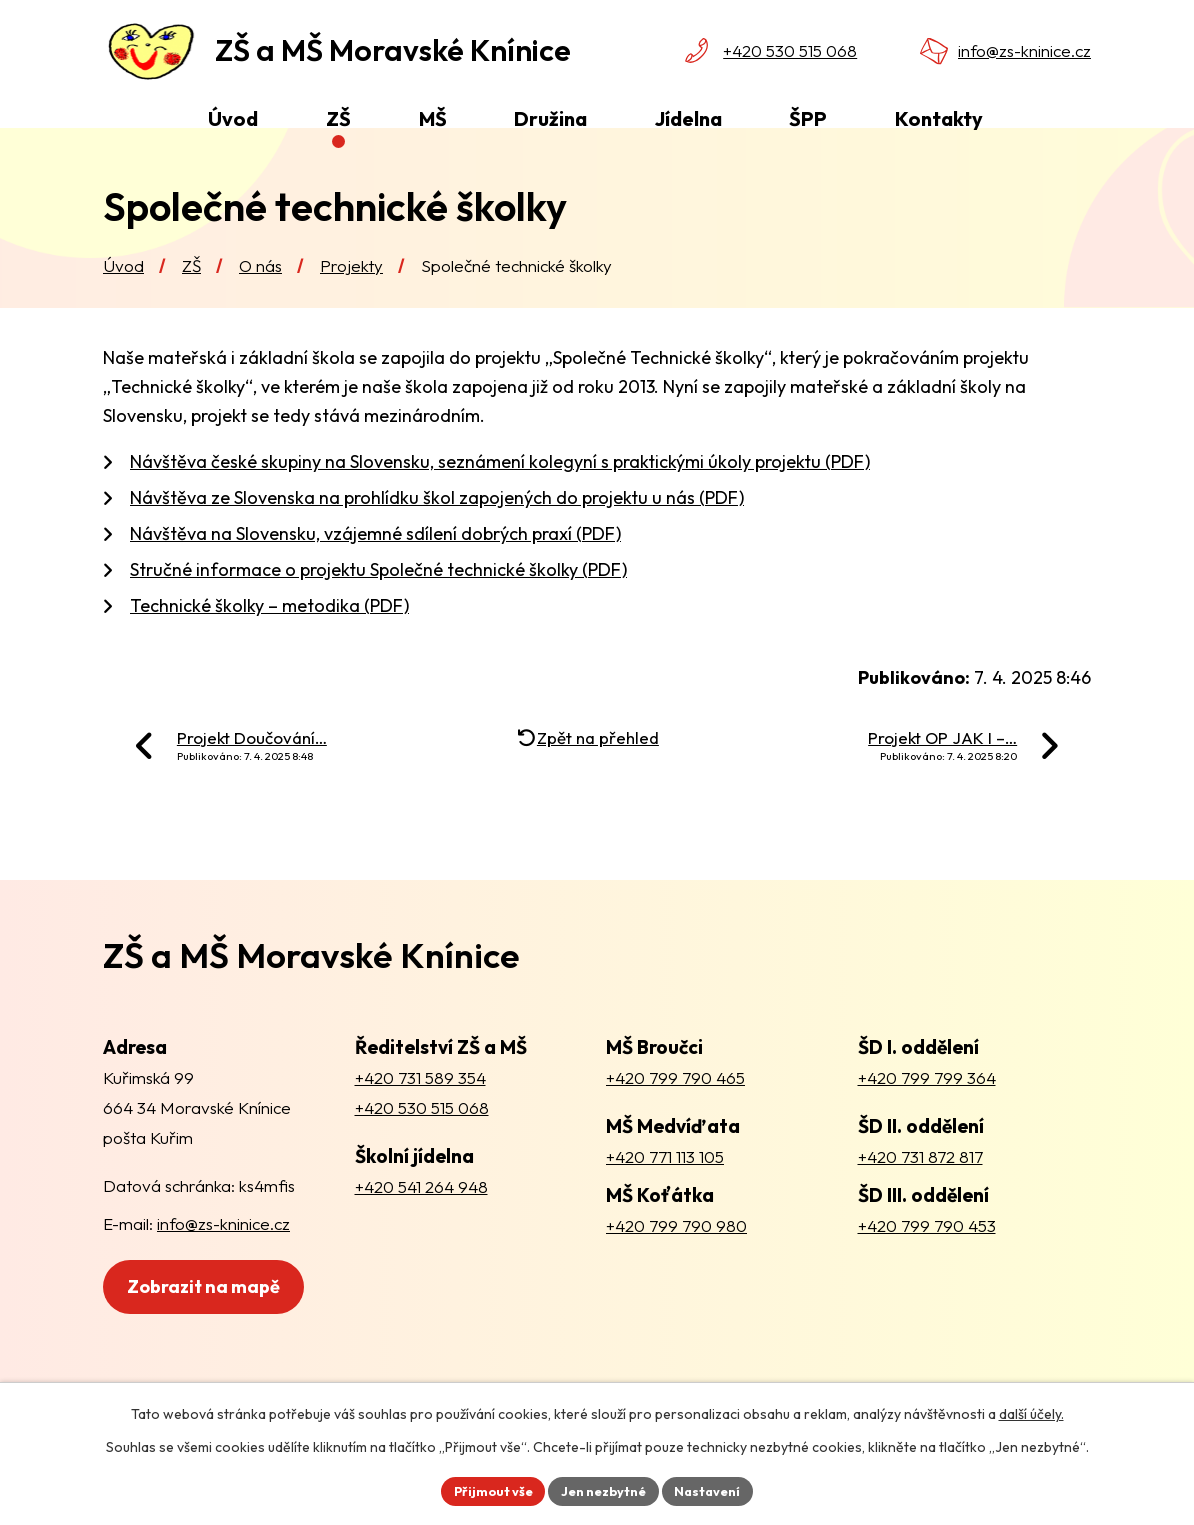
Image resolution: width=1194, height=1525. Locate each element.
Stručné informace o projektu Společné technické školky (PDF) (378, 605)
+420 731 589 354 (420, 1112)
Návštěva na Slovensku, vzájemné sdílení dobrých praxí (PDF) (375, 569)
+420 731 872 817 (920, 1191)
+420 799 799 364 (927, 1112)
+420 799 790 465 (675, 1112)
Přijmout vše (483, 1489)
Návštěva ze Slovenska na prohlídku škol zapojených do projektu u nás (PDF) (437, 533)
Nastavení (717, 1489)
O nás (260, 300)
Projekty (351, 300)
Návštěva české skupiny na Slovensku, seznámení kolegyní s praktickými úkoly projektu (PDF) (500, 497)
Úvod (123, 300)
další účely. (1031, 1411)
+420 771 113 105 (665, 1191)
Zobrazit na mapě (215, 1331)
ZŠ (191, 300)
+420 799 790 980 (676, 1261)
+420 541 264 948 (421, 1221)
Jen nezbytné (604, 1489)
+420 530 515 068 (790, 50)
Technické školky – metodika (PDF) (269, 641)
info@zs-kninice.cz (1024, 50)
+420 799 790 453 (927, 1261)
